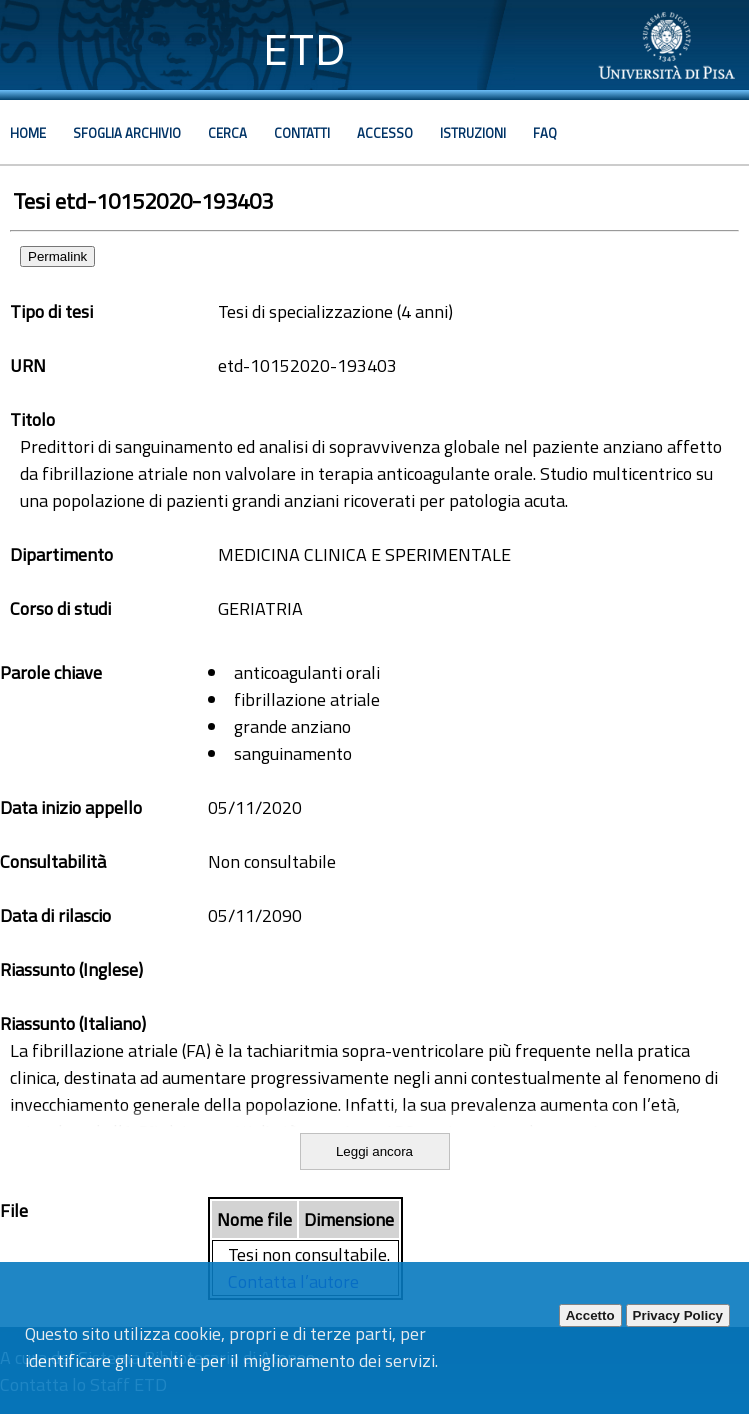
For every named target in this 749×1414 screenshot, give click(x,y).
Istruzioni (473, 133)
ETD (304, 49)
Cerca (227, 133)
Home (28, 133)
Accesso (385, 133)
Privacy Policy (678, 1315)
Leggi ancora (374, 1151)
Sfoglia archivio (127, 133)
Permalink (57, 256)
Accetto (590, 1315)
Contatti (302, 133)
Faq (545, 133)
